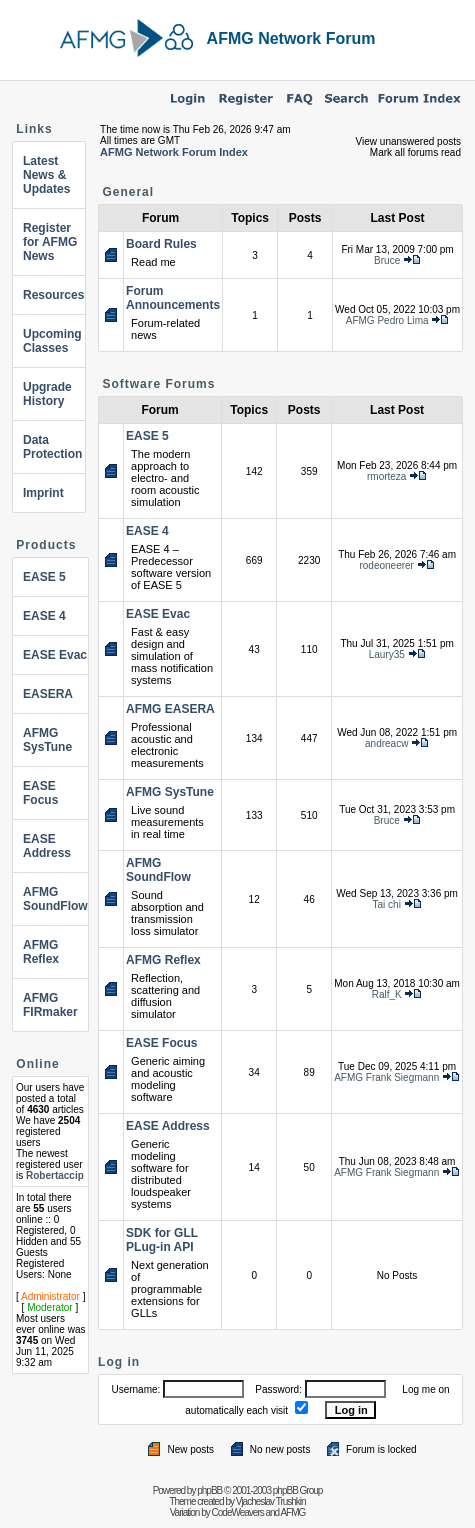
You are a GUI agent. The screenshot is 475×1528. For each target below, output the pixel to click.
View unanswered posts (408, 141)
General (128, 192)
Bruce (387, 260)
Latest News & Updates (46, 175)
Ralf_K (387, 994)
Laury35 (387, 654)
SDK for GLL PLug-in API (162, 1240)
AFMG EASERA (170, 709)
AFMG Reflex (41, 952)
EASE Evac (55, 655)
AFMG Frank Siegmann (386, 1077)
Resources (53, 295)
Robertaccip (55, 1175)
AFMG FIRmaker (50, 1005)
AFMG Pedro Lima (387, 320)
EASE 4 (44, 616)
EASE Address (47, 846)
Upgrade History (47, 394)
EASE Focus (40, 793)
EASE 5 (44, 577)
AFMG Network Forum (291, 38)
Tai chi (387, 904)
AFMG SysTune (47, 740)
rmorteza (386, 476)
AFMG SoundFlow (55, 899)
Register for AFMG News (50, 242)
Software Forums (158, 384)
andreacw (386, 743)
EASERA (48, 694)
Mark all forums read (415, 152)
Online (37, 1064)
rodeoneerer (386, 565)
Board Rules (161, 244)
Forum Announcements (173, 298)
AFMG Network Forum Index (174, 152)
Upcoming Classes (52, 341)
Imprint (43, 493)
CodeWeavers (238, 1512)
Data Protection (52, 447)
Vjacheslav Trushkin (271, 1501)
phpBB (209, 1490)
